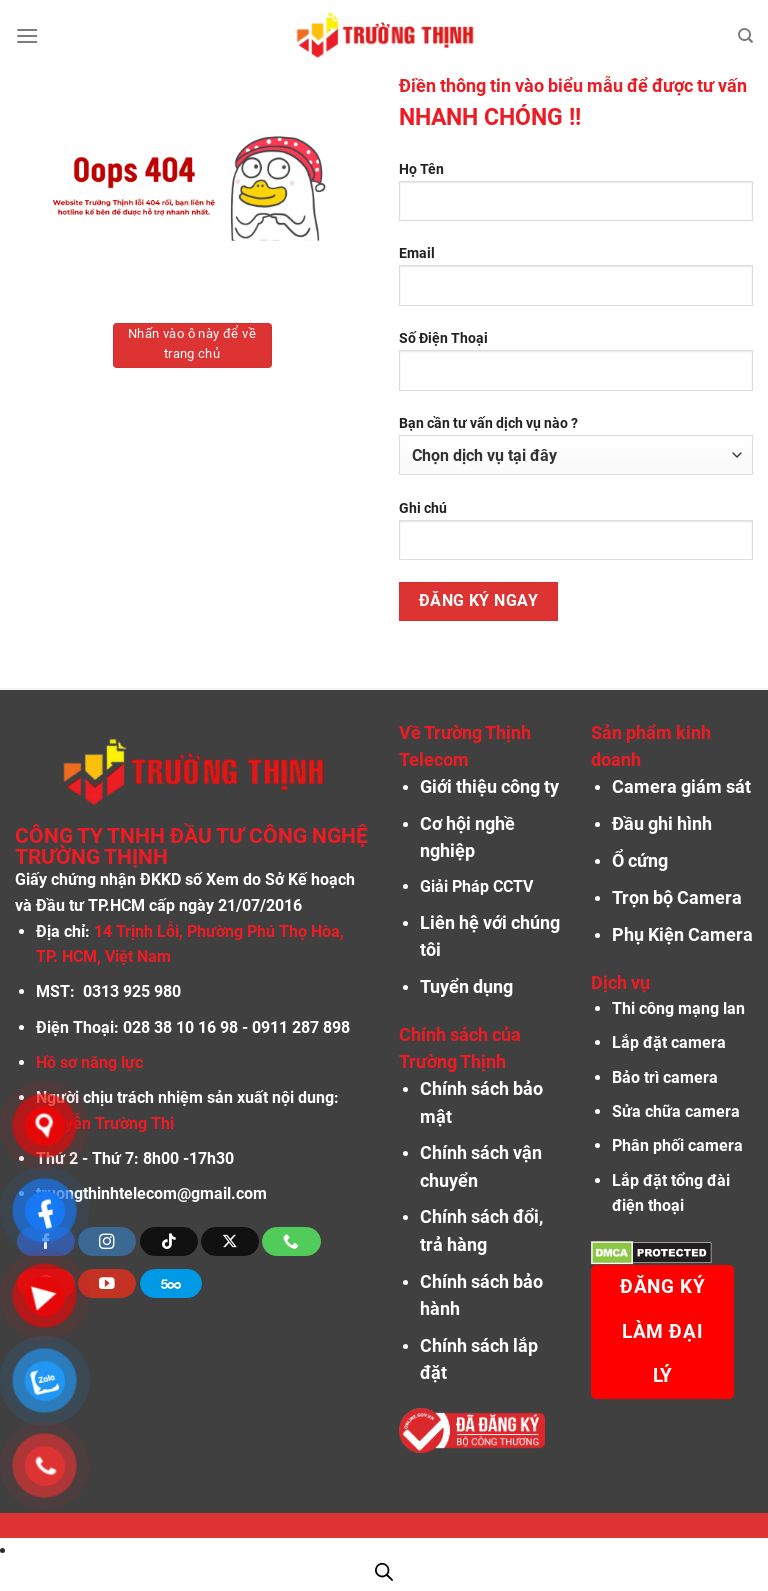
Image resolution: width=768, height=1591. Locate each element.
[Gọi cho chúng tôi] (291, 1241)
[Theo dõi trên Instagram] (107, 1241)
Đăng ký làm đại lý (662, 1331)
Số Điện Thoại (576, 368)
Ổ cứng (640, 861)
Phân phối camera (677, 1145)
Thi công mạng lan (678, 1008)
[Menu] (27, 35)
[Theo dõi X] (230, 1241)
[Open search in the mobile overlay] (384, 1572)
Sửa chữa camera (676, 1111)
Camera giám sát (681, 787)
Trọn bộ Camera (677, 898)
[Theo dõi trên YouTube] (107, 1283)
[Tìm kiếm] (745, 36)
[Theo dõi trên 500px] (171, 1283)
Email (576, 283)
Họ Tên (576, 199)
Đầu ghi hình (662, 824)
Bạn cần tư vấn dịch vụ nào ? (576, 445)
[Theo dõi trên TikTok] (169, 1241)
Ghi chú (576, 538)
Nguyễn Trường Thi (105, 1123)
